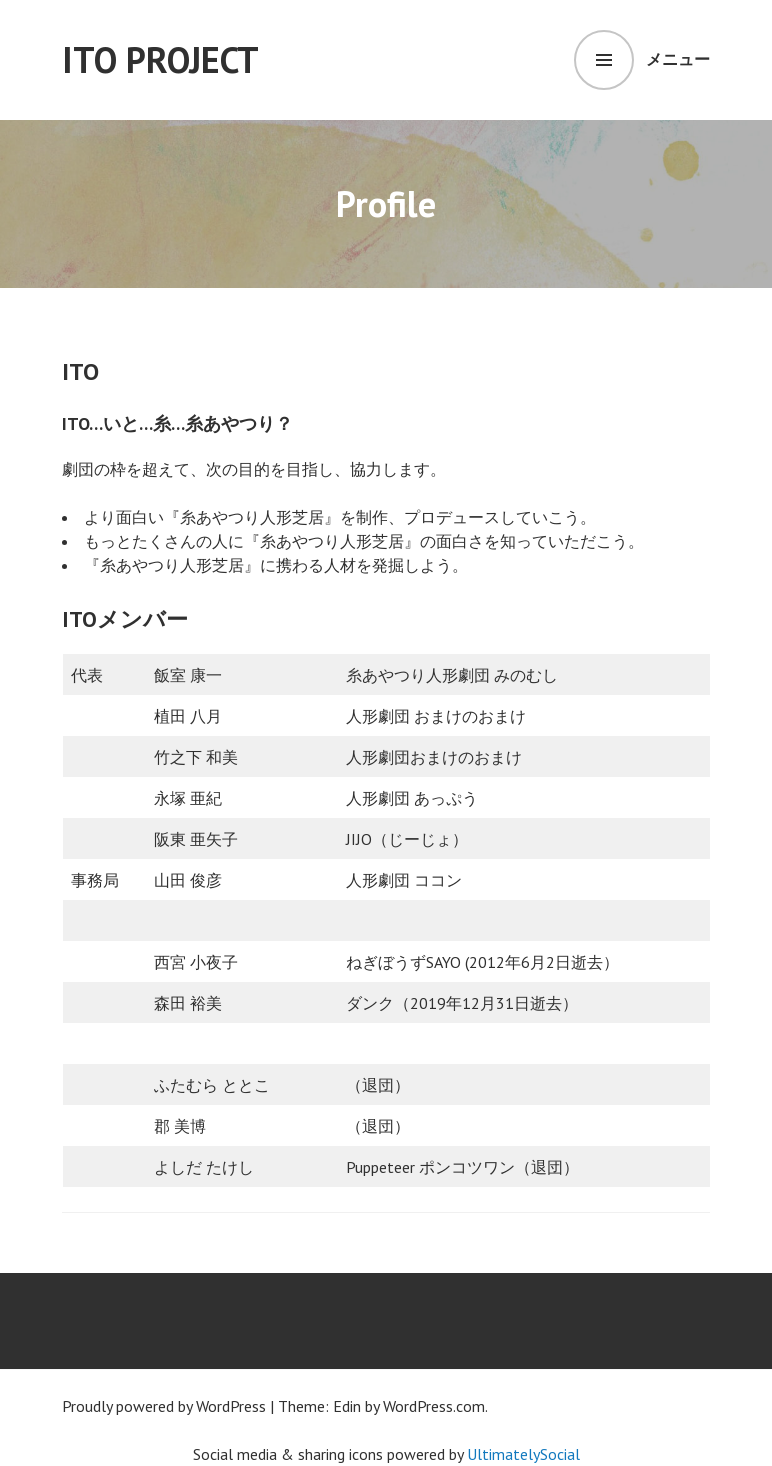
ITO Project (160, 59)
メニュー (678, 59)
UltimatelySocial (523, 1454)
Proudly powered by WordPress (164, 1406)
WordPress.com (434, 1406)
